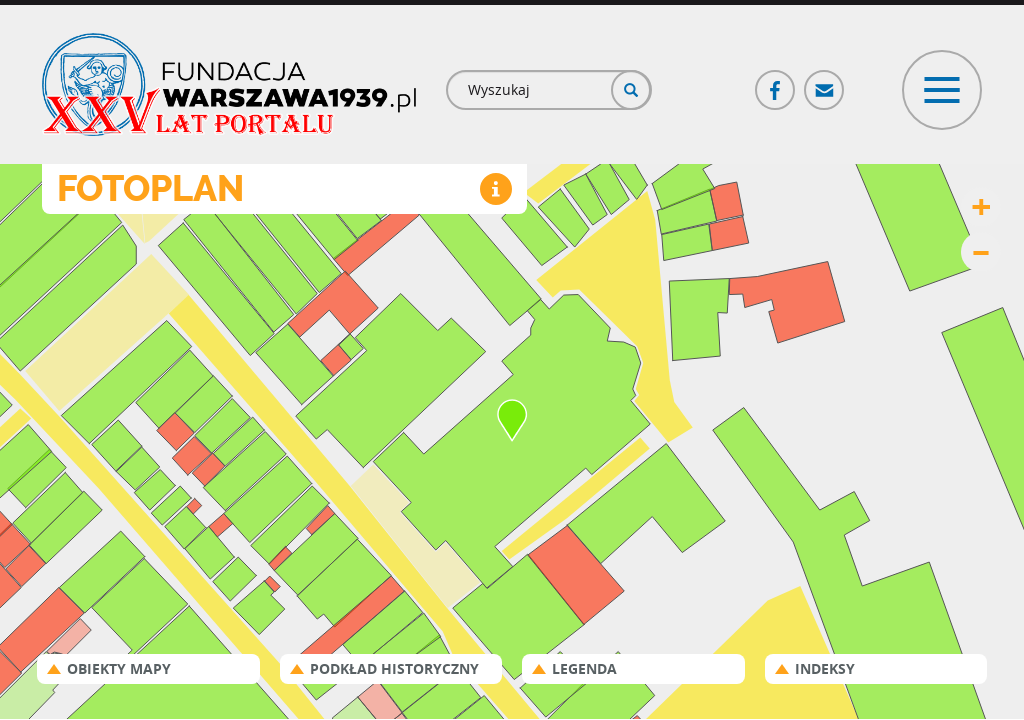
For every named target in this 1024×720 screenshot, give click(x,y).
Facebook (776, 81)
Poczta (825, 81)
